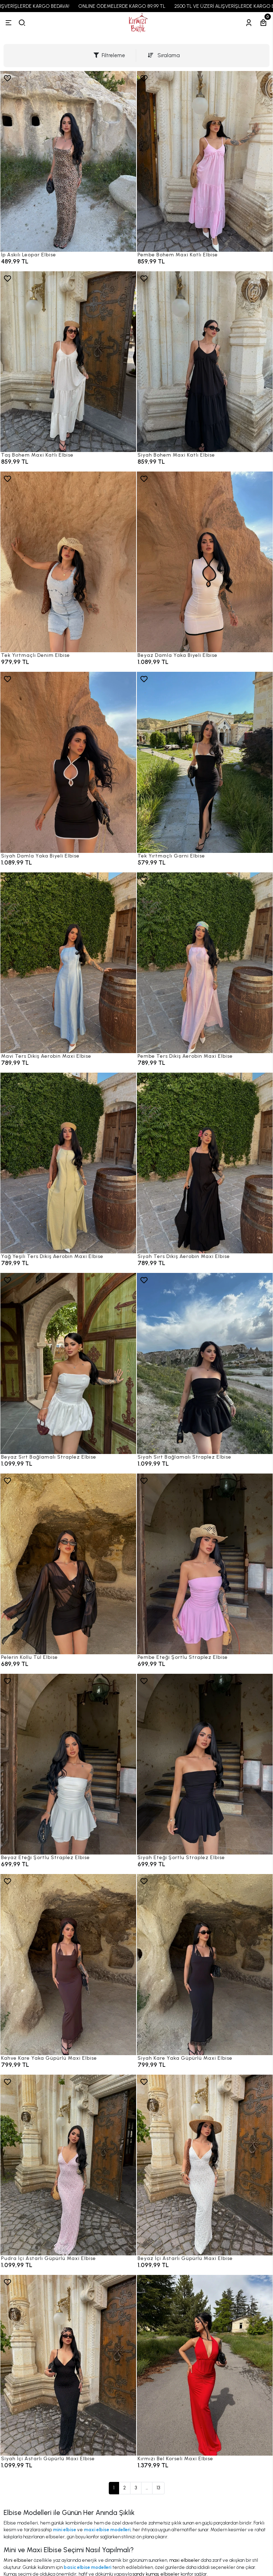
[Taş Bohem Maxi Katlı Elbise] (68, 361)
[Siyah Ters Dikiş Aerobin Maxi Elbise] (205, 1163)
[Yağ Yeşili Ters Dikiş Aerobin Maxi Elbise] (68, 1163)
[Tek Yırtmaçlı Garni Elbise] (205, 762)
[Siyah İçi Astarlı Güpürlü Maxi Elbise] (68, 2365)
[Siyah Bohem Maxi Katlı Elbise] (205, 361)
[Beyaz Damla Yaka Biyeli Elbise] (205, 562)
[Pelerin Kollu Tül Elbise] (68, 1564)
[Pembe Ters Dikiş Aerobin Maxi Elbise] (205, 962)
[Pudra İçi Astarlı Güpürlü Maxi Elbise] (68, 2165)
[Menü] (8, 22)
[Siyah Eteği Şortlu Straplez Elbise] (205, 1764)
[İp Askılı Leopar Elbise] (68, 161)
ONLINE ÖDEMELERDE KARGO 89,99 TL (133, 6)
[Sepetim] (263, 22)
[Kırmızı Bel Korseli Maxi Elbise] (205, 2365)
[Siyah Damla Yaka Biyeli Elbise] (68, 762)
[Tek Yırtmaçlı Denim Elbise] (68, 562)
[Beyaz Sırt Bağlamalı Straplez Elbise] (68, 1363)
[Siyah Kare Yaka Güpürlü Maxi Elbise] (205, 1964)
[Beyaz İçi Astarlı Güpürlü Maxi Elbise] (205, 2165)
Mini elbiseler (18, 2560)
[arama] (22, 22)
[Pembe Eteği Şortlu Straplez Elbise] (205, 1564)
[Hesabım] (249, 22)
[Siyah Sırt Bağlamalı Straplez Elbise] (205, 1363)
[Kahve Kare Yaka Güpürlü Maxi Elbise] (68, 1964)
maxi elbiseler (184, 2560)
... (147, 2487)
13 (158, 2487)
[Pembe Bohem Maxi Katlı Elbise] (205, 161)
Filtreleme (109, 55)
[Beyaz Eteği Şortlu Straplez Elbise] (68, 1764)
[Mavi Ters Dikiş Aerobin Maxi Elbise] (68, 962)
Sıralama (164, 55)
